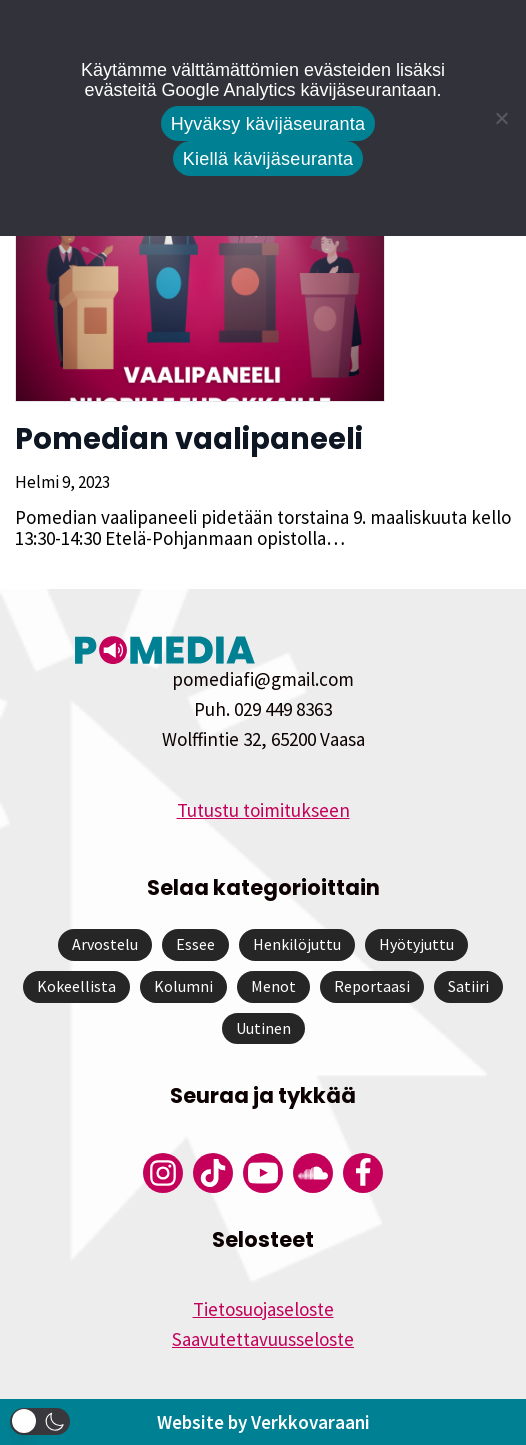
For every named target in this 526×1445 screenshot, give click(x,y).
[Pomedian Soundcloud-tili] (313, 1173)
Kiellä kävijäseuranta (268, 159)
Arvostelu (105, 944)
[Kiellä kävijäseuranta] (501, 118)
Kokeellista (76, 986)
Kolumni (183, 986)
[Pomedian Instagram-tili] (163, 1173)
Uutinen (263, 1028)
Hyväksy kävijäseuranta (268, 124)
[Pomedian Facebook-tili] (363, 1173)
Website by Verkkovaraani (263, 1422)
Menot (273, 986)
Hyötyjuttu (416, 944)
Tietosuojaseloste (263, 1309)
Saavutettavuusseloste (263, 1339)
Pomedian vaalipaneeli (189, 439)
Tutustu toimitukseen (263, 810)
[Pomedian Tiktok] (213, 1173)
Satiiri (468, 986)
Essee (195, 944)
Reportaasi (372, 986)
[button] (40, 1421)
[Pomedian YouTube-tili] (263, 1173)
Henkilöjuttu (297, 944)
